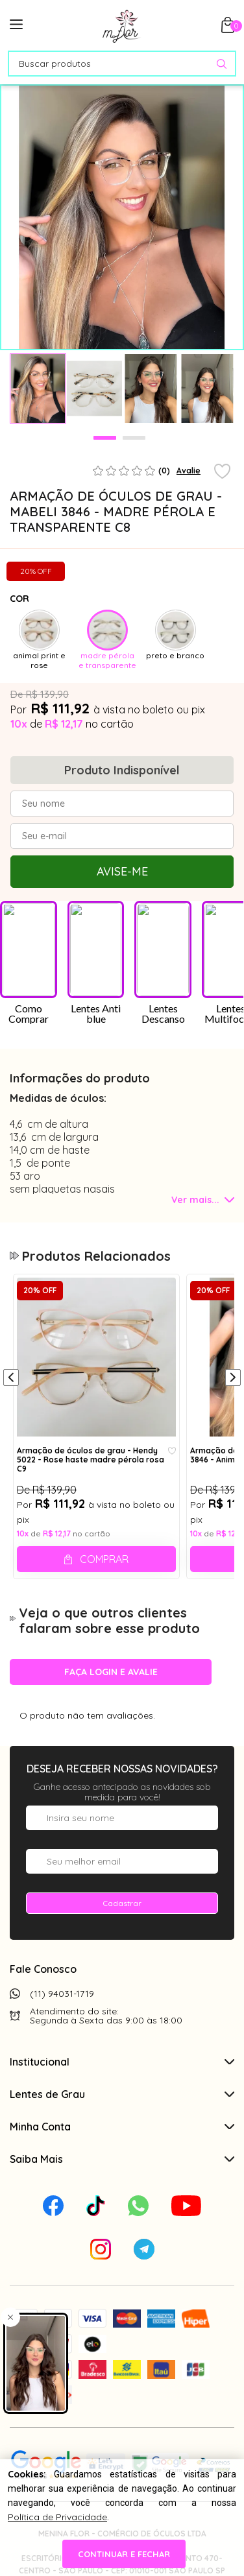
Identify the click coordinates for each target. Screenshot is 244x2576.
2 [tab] (134, 438)
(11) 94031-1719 (62, 1993)
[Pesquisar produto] (221, 64)
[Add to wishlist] (222, 472)
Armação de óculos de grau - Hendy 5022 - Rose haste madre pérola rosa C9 (90, 1459)
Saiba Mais (122, 2159)
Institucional (122, 2061)
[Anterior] (11, 1379)
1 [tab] (104, 438)
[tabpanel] (38, 388)
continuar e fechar (122, 2554)
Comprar (104, 1559)
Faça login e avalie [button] (111, 1672)
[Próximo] (233, 1379)
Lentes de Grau (122, 2094)
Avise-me (122, 871)
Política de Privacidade (57, 2513)
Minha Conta (122, 2126)
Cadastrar (122, 1903)
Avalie (189, 470)
